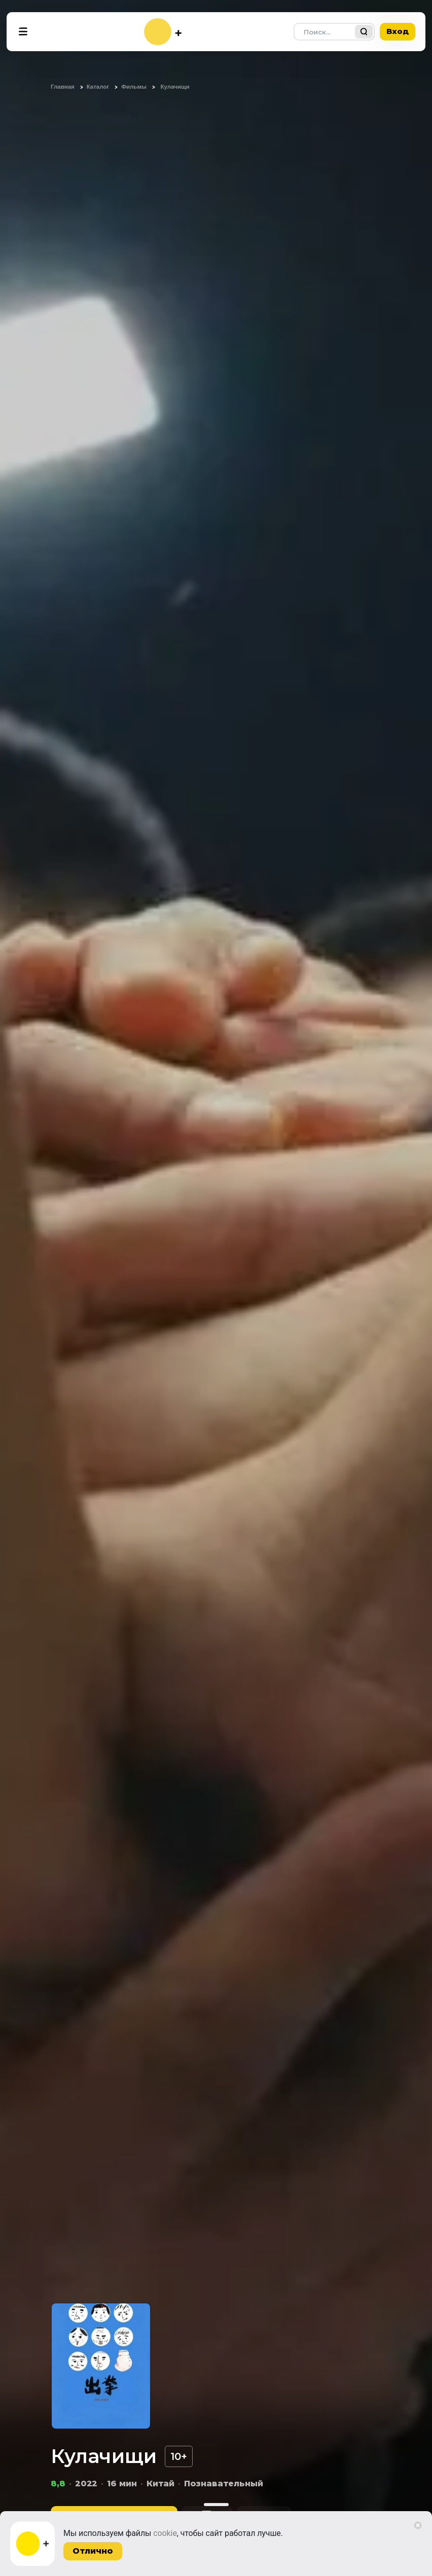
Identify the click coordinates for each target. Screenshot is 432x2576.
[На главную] (163, 31)
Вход (397, 31)
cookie (165, 2533)
